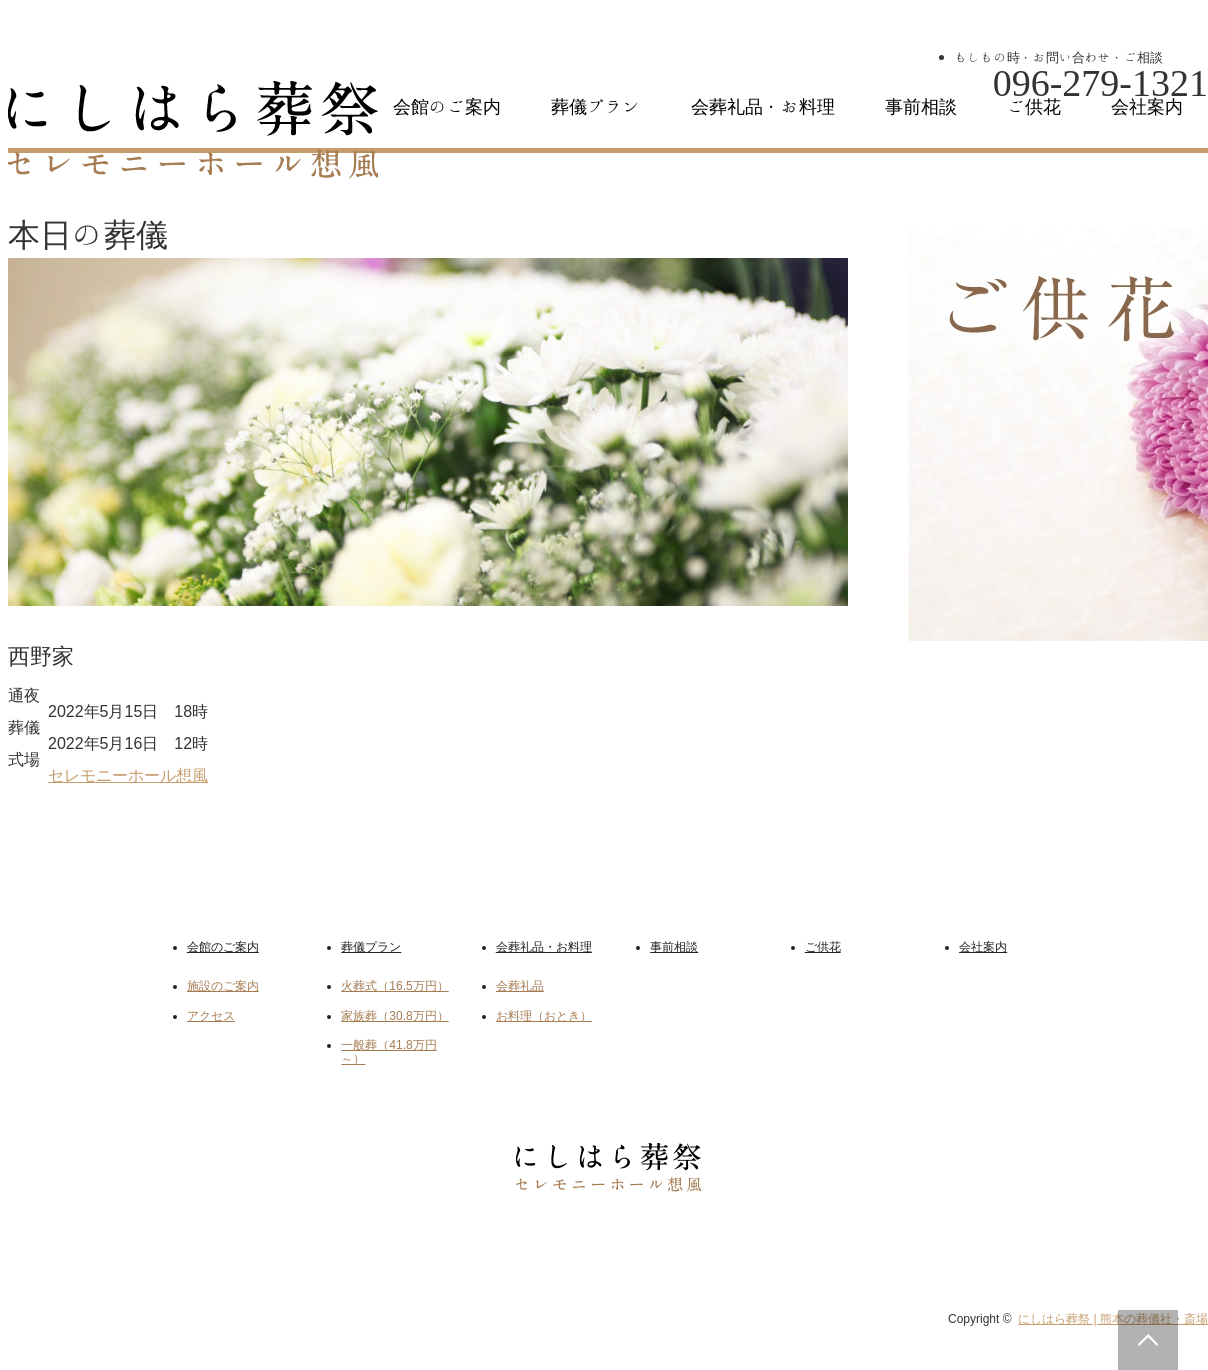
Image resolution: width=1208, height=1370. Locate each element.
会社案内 (1147, 107)
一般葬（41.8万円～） (388, 1052)
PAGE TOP (1148, 1340)
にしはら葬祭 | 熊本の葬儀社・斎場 (1113, 1319)
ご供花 (1034, 107)
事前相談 (921, 107)
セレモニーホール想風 (128, 775)
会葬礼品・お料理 (763, 107)
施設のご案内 (223, 986)
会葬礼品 (520, 986)
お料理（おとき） (544, 1016)
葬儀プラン (596, 107)
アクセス (211, 1016)
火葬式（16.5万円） (394, 986)
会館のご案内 (447, 107)
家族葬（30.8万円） (394, 1016)
